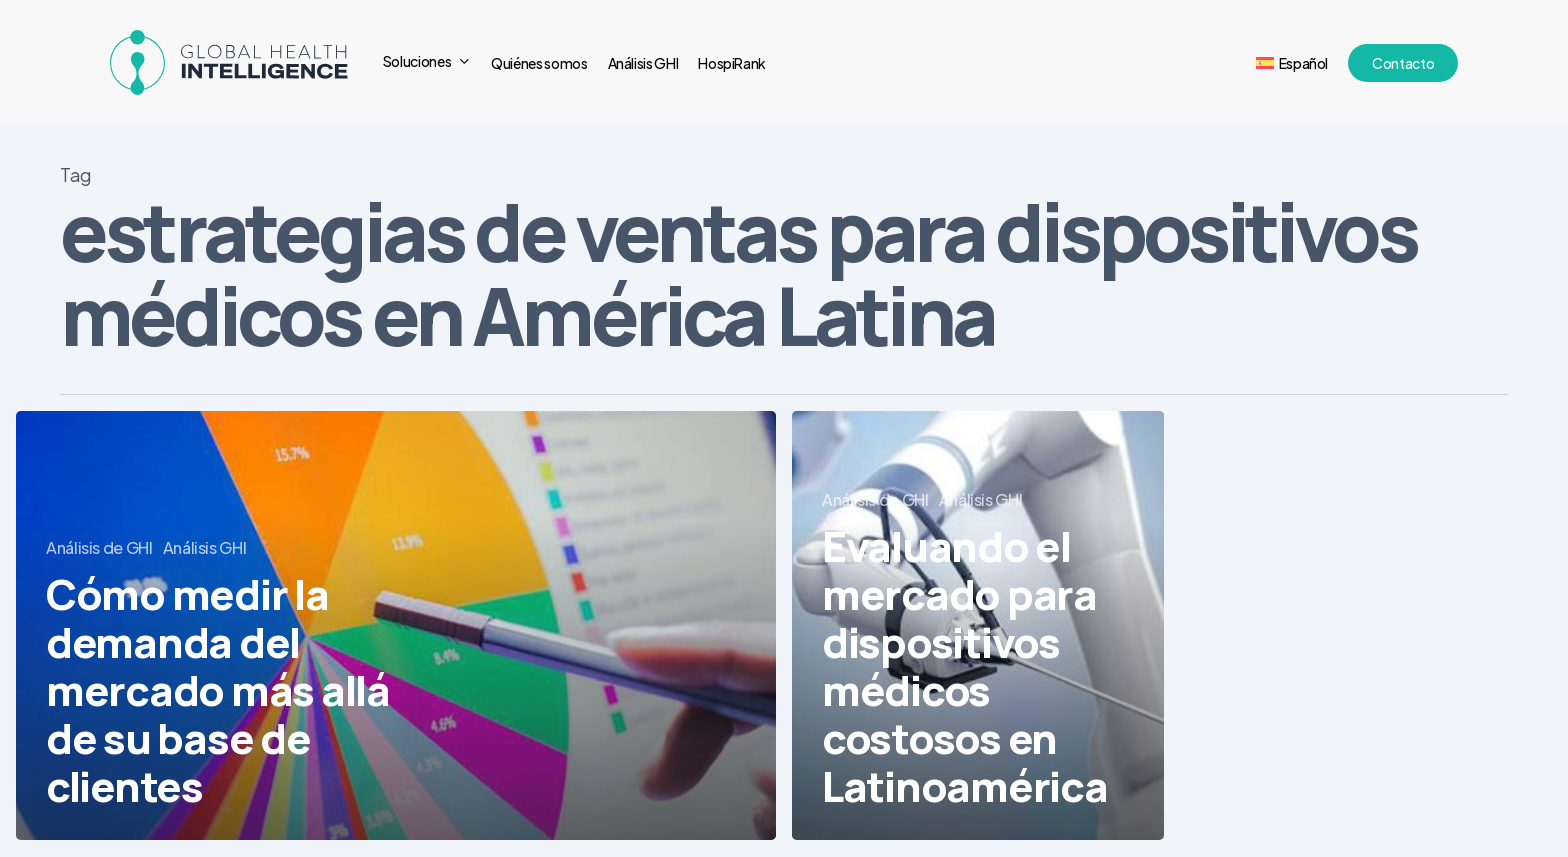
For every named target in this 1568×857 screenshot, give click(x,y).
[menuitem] (1292, 63)
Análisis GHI (205, 547)
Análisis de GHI (99, 547)
